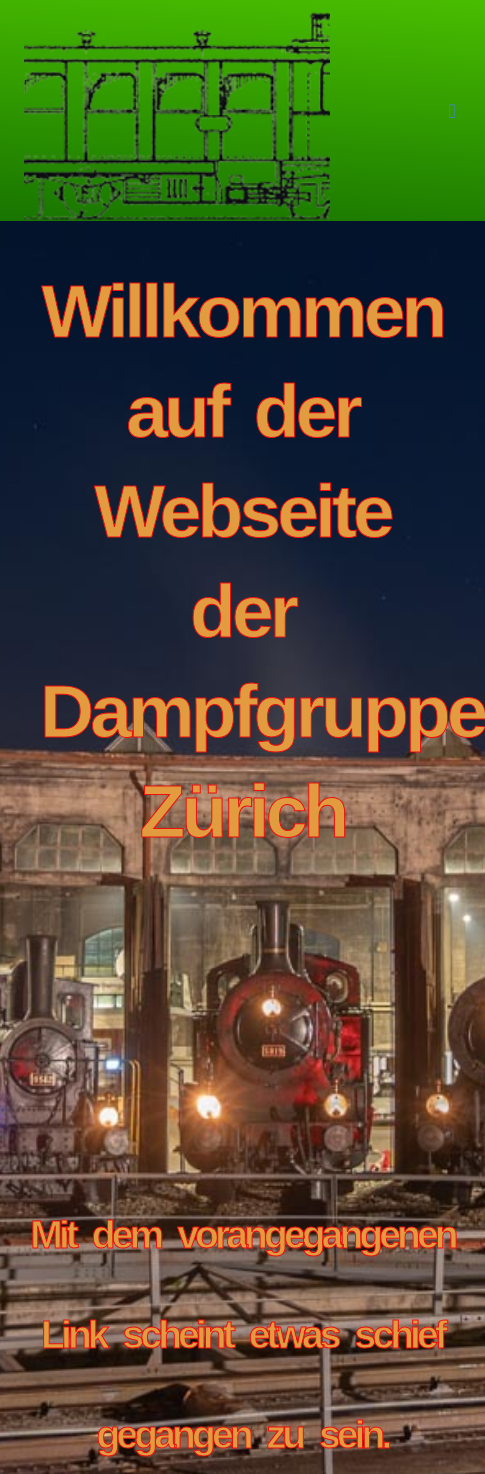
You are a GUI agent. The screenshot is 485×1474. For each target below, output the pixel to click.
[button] (451, 111)
